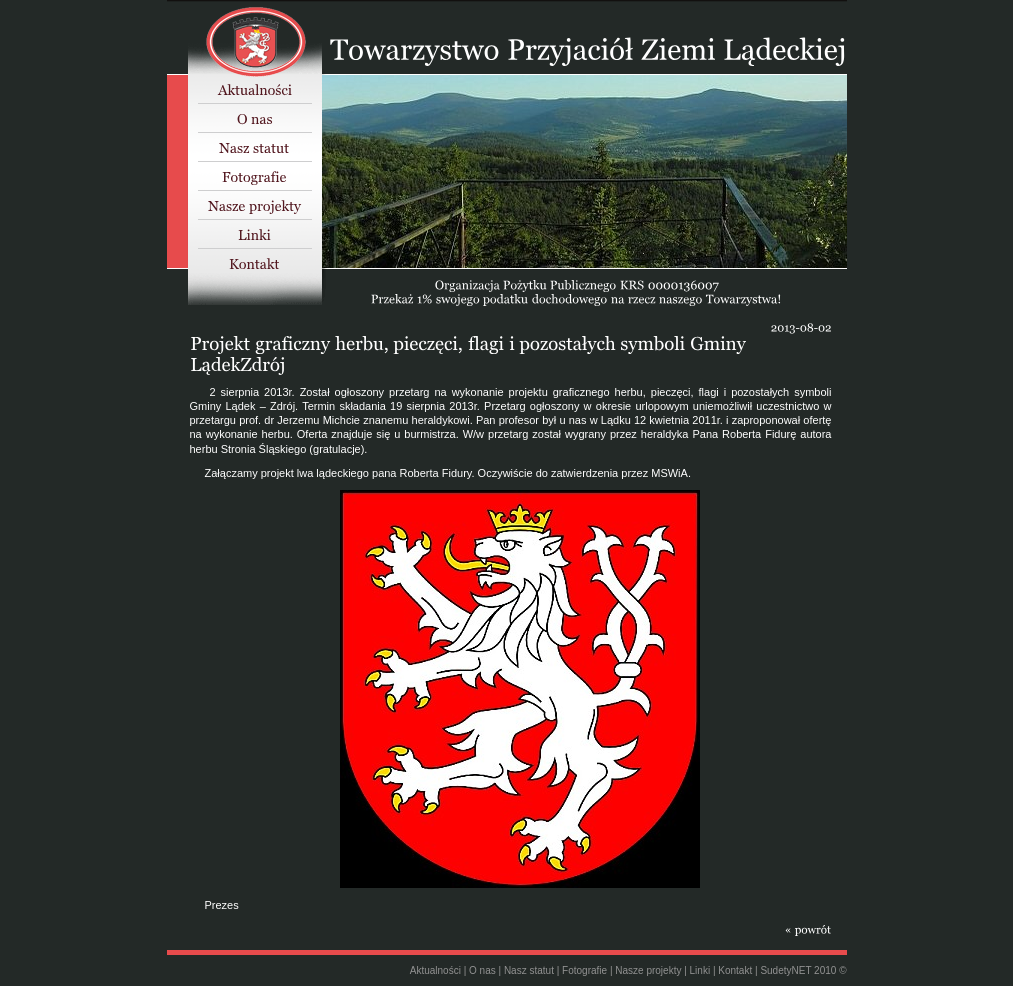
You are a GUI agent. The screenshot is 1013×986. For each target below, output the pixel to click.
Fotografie (584, 970)
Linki (700, 970)
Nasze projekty (648, 970)
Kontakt (735, 970)
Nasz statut (529, 970)
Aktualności (435, 970)
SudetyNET (785, 970)
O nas (482, 970)
